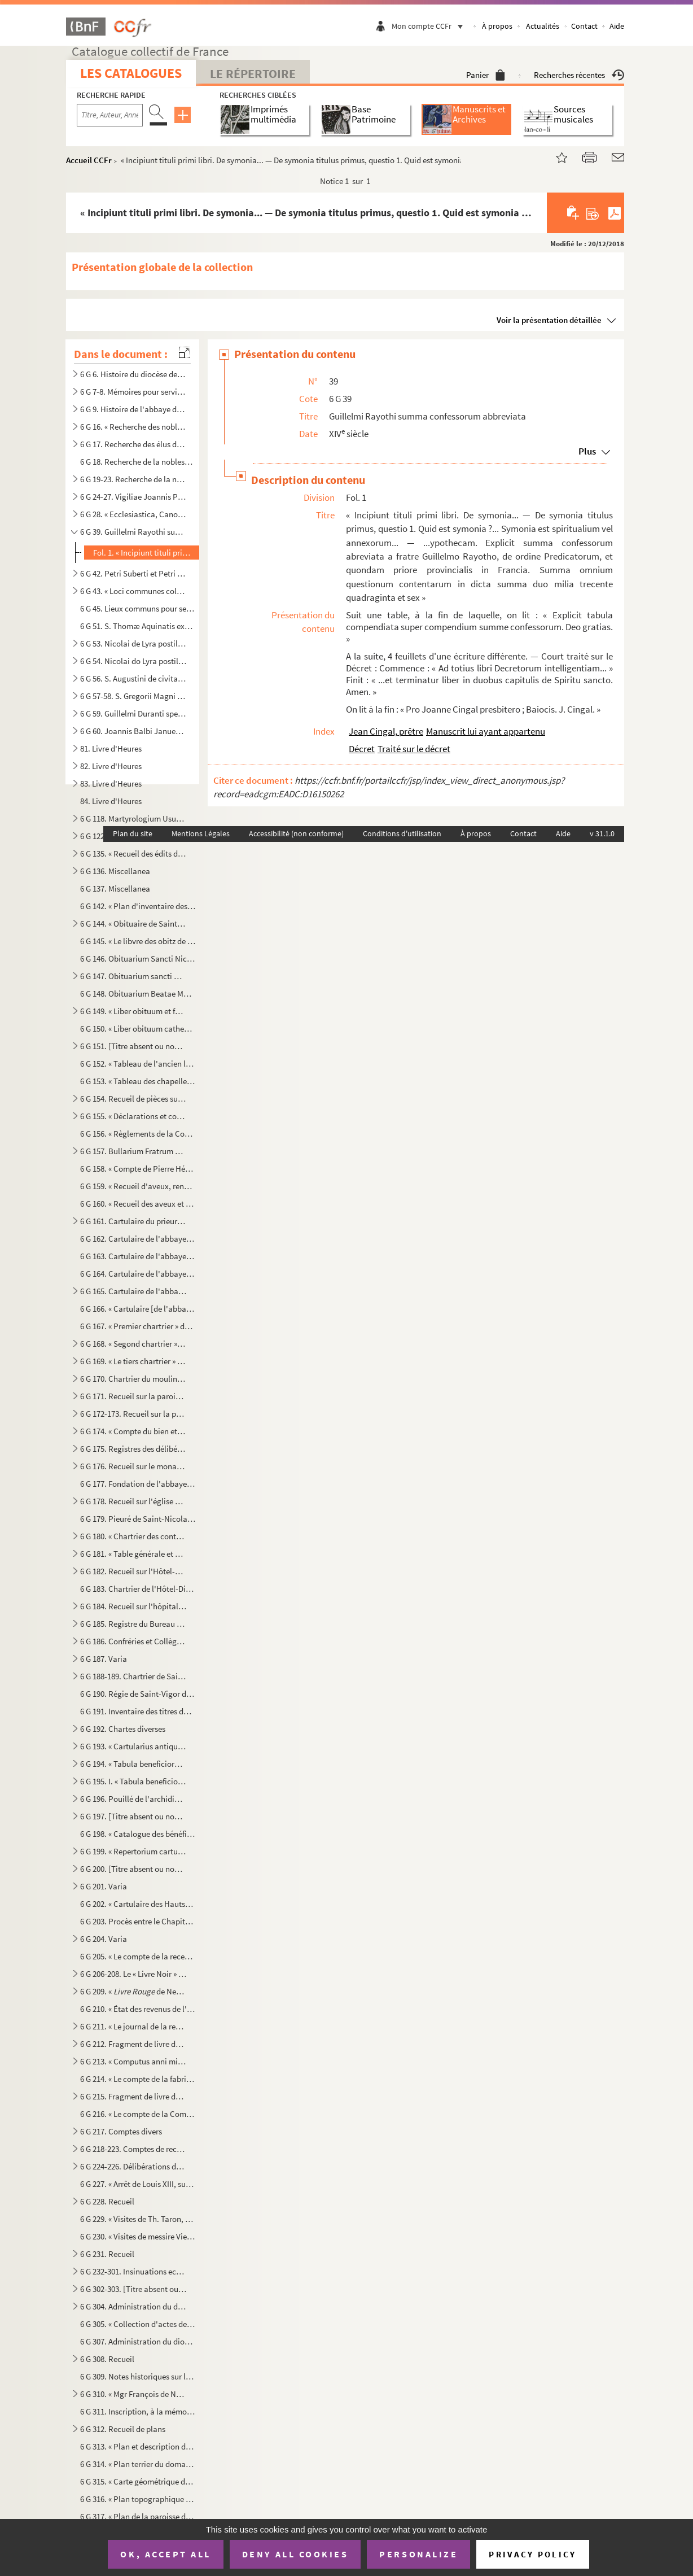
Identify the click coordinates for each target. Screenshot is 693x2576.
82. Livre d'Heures (111, 766)
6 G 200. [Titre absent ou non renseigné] (133, 1868)
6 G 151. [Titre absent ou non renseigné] (133, 1046)
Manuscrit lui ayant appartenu (485, 731)
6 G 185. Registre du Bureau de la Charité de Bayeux (133, 1623)
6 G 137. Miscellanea (115, 888)
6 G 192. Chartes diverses (122, 1728)
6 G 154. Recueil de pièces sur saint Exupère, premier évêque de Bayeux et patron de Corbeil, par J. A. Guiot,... (133, 1098)
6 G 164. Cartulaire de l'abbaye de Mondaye (137, 1273)
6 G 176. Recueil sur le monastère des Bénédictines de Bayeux (133, 1466)
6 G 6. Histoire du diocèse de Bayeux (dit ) (133, 374)
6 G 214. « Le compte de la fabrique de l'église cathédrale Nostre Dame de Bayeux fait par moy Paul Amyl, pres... (137, 2078)
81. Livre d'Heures (111, 748)
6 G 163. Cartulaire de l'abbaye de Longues (137, 1256)
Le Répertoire (253, 73)
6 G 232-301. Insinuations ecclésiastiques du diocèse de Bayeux (133, 2271)
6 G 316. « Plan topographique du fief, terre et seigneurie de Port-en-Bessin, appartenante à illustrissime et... (137, 2499)
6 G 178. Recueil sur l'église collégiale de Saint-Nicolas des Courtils (133, 1501)
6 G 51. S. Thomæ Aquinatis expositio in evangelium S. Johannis (137, 626)
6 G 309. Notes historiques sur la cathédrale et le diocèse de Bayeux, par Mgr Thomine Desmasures (137, 2376)
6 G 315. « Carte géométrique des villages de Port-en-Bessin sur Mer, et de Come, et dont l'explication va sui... (137, 2481)
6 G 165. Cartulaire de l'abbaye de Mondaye (133, 1291)
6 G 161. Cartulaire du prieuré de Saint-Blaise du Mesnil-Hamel (133, 1221)
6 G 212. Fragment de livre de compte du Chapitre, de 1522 (133, 2043)
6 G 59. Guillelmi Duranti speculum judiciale (133, 713)
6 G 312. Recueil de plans (122, 2429)
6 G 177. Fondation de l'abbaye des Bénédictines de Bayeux (137, 1483)
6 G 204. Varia (103, 1938)
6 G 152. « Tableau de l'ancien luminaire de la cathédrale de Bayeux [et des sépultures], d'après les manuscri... (137, 1063)
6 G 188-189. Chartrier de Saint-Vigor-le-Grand (133, 1676)
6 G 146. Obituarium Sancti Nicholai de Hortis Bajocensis (137, 958)
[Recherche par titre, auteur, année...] (110, 115)
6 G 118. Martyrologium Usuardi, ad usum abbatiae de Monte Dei (133, 818)
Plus (587, 451)
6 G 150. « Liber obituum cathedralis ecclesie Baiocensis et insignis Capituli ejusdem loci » (137, 1028)
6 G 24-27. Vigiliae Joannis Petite (133, 496)
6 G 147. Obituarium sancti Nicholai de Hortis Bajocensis (133, 976)
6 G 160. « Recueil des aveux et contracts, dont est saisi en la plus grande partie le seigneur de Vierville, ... (137, 1203)
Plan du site (132, 833)
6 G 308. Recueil (107, 2359)
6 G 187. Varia (103, 1658)
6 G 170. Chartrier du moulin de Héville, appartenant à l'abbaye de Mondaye (133, 1378)
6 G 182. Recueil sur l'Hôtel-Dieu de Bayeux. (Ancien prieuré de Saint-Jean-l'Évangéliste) (133, 1571)
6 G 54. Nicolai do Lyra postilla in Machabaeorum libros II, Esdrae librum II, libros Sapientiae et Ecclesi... (133, 661)
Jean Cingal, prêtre (386, 731)
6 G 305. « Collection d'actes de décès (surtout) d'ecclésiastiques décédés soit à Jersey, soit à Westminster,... (137, 2324)
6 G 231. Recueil (107, 2253)
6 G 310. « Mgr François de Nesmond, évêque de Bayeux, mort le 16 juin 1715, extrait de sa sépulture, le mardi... (133, 2394)
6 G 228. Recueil (107, 2201)
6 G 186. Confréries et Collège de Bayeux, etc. (133, 1641)
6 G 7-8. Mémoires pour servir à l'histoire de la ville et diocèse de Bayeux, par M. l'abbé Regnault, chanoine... (133, 391)
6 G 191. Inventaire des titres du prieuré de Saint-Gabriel (137, 1711)
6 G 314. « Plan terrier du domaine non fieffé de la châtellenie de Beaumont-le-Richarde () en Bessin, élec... (137, 2464)
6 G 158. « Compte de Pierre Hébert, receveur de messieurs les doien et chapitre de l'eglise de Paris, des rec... (137, 1168)
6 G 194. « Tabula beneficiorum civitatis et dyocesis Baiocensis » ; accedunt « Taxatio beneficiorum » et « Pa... (133, 1763)
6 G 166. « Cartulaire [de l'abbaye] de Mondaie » (137, 1308)
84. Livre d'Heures (111, 801)
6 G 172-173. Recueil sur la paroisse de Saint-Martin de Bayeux (133, 1413)
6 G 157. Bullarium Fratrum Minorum (133, 1151)
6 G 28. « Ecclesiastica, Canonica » (133, 514)
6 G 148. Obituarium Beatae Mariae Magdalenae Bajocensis (137, 993)
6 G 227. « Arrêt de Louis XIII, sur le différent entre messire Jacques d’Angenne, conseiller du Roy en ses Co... (137, 2183)
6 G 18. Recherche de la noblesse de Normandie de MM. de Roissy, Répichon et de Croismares (137, 461)
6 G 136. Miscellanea (115, 871)
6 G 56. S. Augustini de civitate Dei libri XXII (133, 678)
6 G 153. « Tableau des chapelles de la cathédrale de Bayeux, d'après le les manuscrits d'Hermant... (137, 1081)
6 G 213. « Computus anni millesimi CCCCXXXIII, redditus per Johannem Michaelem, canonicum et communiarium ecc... (133, 2061)
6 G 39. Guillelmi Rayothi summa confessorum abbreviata (133, 531)
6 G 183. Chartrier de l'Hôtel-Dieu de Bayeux (137, 1588)
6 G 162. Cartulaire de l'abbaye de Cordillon (137, 1238)
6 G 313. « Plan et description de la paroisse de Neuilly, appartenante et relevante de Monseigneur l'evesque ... (137, 2446)
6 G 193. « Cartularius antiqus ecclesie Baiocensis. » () (133, 1746)
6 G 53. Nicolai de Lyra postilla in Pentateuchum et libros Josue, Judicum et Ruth (133, 643)
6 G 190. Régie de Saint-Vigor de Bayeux (137, 1693)
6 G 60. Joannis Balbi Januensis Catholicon (133, 731)
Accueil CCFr (89, 160)
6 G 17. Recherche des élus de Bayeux (133, 444)
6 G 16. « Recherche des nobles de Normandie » (133, 426)
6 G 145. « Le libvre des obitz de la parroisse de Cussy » (137, 941)
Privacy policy (532, 2554)
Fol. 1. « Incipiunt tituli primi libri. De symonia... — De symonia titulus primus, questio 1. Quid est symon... (145, 552)
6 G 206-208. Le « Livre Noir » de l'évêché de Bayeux (133, 1973)
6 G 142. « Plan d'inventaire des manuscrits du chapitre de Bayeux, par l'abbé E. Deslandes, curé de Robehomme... (137, 906)
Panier (485, 74)
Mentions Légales (201, 833)
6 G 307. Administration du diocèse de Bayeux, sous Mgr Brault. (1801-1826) (137, 2341)
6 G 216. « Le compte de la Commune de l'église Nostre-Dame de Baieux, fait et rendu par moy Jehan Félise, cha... (137, 2113)
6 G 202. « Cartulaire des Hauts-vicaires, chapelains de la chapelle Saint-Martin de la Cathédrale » (137, 1903)
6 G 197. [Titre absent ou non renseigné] (133, 1816)
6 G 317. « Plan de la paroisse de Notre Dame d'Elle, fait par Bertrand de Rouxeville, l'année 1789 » (137, 2516)
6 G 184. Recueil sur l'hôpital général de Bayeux (133, 1606)
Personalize (418, 2554)
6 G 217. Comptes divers (121, 2131)
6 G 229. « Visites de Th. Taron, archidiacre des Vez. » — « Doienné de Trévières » (137, 2218)
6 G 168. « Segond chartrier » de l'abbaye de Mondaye (133, 1343)
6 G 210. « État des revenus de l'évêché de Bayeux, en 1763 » (137, 2008)
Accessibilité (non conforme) (296, 833)
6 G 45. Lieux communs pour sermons (137, 608)
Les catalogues (131, 73)
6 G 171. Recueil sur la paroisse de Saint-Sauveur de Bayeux (133, 1396)
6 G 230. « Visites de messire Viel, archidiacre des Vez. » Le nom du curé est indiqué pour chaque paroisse (137, 2236)
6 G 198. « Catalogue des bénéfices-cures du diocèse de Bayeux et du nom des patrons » (137, 1833)
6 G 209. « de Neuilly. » (133, 1991)
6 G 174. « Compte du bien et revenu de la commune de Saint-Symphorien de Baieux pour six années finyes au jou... (133, 1431)
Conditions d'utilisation (402, 833)
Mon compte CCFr (430, 26)
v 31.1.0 (602, 833)
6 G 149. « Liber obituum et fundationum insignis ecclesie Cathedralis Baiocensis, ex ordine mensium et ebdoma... (133, 1011)
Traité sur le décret (414, 749)
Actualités (542, 26)
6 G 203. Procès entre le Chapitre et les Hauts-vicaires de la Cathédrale (137, 1921)
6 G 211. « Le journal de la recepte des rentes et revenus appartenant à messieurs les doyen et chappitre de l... (133, 2026)
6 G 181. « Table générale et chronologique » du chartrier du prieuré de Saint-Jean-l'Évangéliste (133, 1553)
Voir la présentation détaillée (549, 320)
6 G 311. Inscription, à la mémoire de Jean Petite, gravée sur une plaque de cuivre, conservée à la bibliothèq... (137, 2411)
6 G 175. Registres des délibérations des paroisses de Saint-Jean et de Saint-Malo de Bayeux (133, 1448)
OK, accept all (165, 2554)
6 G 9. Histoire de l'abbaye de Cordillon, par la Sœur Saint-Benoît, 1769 (133, 409)
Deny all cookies (295, 2554)
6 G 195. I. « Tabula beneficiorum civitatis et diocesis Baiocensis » (133, 1781)
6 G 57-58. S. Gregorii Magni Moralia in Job (133, 696)
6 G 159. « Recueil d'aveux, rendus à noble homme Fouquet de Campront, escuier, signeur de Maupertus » (137, 1186)
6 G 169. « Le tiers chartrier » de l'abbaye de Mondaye (133, 1361)
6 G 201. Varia (103, 1886)
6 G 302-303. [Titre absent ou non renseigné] (133, 2289)
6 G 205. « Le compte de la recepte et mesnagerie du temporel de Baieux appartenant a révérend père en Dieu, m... (137, 1956)
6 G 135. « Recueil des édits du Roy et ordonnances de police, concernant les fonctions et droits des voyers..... (133, 853)
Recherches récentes (579, 74)
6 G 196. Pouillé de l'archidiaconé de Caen (133, 1798)
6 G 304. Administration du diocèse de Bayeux (133, 2306)
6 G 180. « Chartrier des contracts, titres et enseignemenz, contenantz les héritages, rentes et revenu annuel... (133, 1536)
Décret (362, 749)
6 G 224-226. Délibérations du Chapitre (133, 2166)
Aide (616, 26)
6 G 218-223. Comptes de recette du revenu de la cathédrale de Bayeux (133, 2148)
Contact (584, 26)
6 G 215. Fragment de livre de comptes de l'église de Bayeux (133, 2096)
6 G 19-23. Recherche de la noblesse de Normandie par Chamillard (133, 479)
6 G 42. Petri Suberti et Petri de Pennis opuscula (133, 573)
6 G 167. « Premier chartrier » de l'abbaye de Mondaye (137, 1326)
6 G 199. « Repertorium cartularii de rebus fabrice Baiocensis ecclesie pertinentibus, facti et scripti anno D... (133, 1851)
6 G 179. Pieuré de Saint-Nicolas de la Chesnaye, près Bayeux (137, 1518)
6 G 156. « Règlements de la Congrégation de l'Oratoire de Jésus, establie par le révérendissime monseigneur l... (137, 1133)
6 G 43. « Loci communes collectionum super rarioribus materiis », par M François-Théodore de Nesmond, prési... (133, 591)
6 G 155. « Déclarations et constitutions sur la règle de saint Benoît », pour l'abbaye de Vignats (133, 1116)
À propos (497, 26)
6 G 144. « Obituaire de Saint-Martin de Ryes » (133, 923)
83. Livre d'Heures (111, 783)
